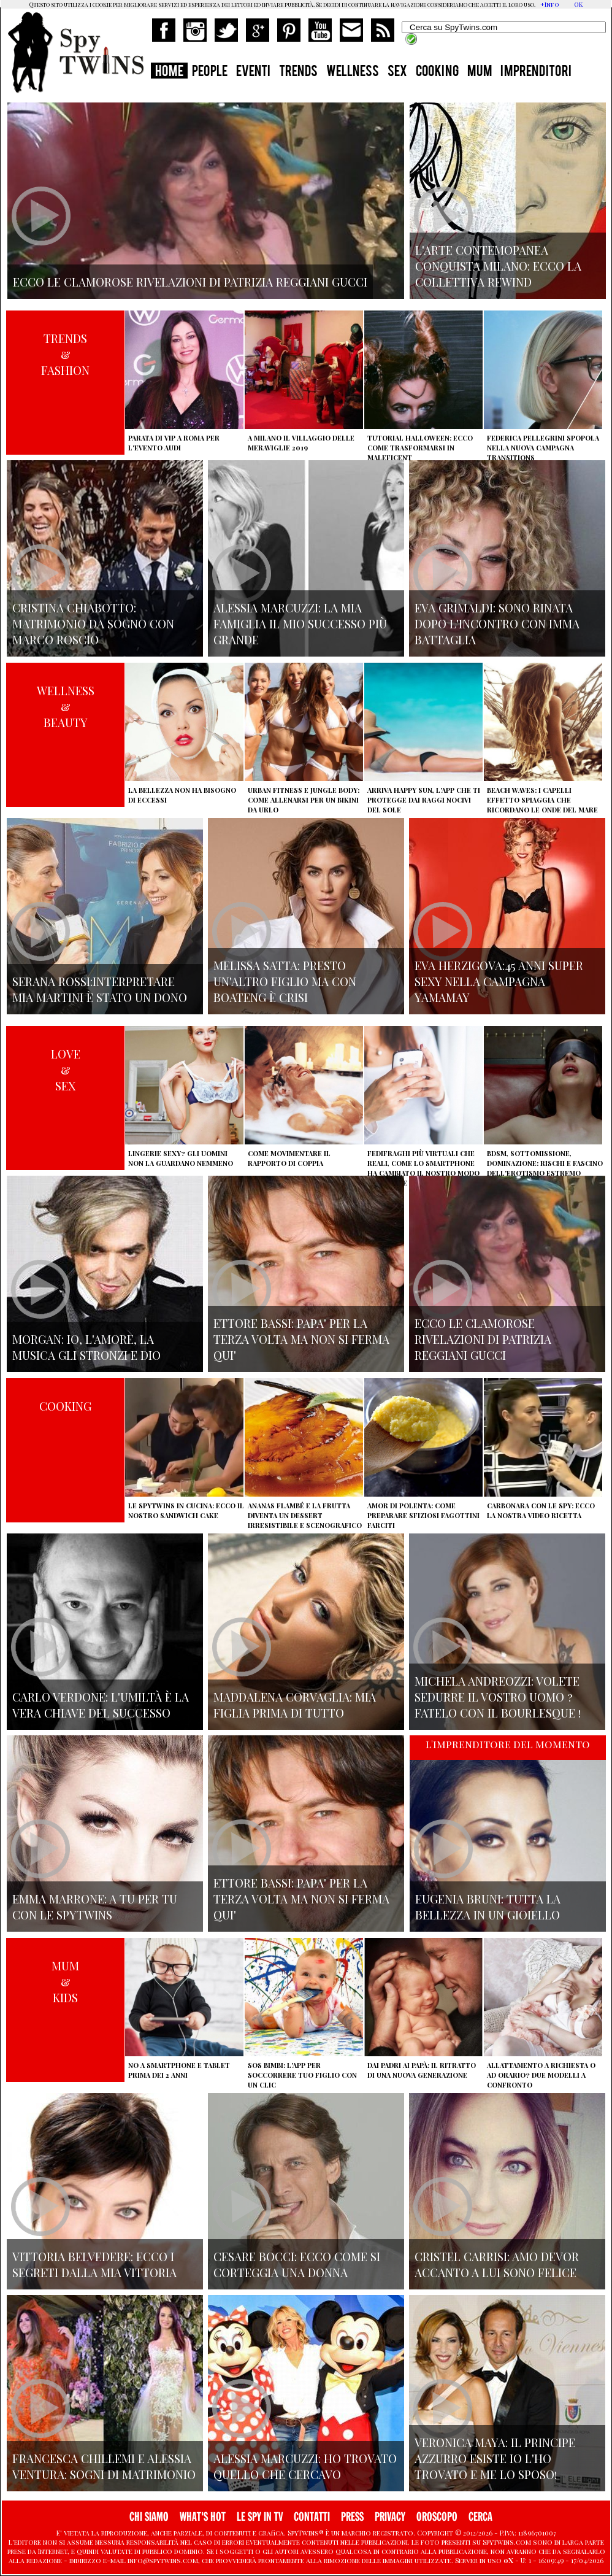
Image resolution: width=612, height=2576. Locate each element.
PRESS (352, 2517)
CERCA (480, 2517)
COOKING (437, 72)
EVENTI (253, 72)
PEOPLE (210, 72)
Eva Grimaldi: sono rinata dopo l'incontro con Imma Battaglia (497, 623)
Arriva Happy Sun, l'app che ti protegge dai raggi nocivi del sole (423, 799)
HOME (169, 72)
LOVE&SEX (65, 1069)
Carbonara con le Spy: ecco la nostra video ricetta (541, 1510)
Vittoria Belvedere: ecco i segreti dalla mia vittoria (94, 2264)
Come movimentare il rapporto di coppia (289, 1158)
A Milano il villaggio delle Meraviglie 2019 (301, 442)
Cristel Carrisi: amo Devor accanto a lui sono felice (497, 2264)
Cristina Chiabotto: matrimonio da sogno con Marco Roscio (93, 623)
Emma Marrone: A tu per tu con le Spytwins (94, 1906)
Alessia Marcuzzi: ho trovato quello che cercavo (305, 2466)
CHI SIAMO (149, 2517)
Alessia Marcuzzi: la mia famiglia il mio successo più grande (300, 623)
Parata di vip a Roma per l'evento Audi (174, 442)
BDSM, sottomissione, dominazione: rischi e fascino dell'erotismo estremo (545, 1163)
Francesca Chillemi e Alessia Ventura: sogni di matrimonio (104, 2466)
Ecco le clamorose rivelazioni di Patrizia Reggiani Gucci (483, 1339)
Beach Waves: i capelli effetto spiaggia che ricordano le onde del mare (542, 799)
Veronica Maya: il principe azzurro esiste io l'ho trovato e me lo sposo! (495, 2458)
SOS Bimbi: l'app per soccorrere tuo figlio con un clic (302, 2075)
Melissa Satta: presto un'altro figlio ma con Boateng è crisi (284, 981)
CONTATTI (312, 2517)
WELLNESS (352, 72)
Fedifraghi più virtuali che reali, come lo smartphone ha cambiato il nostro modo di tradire (423, 1168)
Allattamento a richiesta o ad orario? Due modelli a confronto (541, 2075)
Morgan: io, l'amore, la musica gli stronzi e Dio (86, 1347)
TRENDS (298, 72)
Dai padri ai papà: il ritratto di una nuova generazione (421, 2070)
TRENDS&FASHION (65, 354)
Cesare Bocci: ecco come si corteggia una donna (296, 2264)
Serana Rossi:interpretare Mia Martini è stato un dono (99, 989)
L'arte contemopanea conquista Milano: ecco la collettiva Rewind (498, 266)
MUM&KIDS (65, 1981)
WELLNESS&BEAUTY (65, 706)
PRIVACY (390, 2517)
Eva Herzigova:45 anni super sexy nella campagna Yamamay (499, 981)
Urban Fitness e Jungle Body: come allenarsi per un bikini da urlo (303, 799)
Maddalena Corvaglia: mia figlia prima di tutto (294, 1705)
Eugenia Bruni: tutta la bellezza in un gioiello (487, 1906)
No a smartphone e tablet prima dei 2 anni (179, 2070)
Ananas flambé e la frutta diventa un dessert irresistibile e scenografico (305, 1515)
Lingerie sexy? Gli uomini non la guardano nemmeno (180, 1158)
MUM (479, 72)
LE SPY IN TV (260, 2517)
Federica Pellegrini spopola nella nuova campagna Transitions (543, 447)
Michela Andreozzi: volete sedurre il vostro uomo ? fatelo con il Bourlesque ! (498, 1697)
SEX (397, 72)
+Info (549, 4)
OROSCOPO (436, 2517)
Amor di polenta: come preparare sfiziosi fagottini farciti (423, 1515)
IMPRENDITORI (536, 72)
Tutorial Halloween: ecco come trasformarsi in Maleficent (420, 447)
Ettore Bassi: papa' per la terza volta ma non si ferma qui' (301, 1339)
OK (578, 4)
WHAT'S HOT (203, 2517)
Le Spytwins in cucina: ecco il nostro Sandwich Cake (186, 1510)
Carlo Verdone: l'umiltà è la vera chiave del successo (100, 1705)
